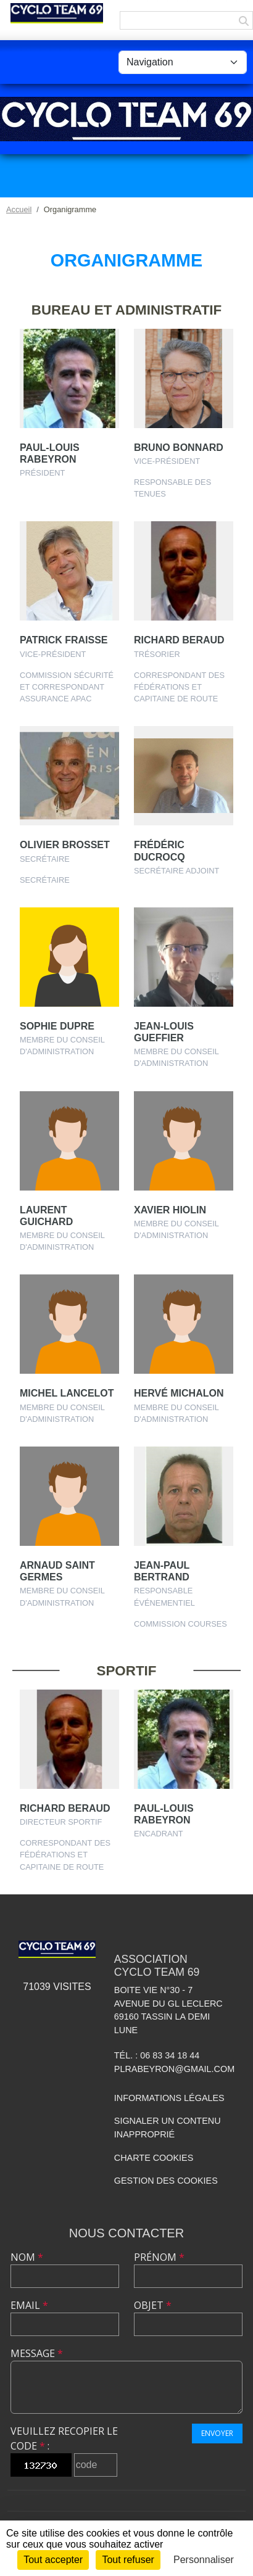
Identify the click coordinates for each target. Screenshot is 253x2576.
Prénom (159, 2257)
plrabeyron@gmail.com (174, 2069)
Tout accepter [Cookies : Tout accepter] (53, 2559)
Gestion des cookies (166, 2181)
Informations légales (169, 2098)
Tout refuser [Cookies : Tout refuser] (128, 2559)
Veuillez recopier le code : (64, 2438)
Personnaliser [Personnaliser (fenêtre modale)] (203, 2559)
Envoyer (217, 2433)
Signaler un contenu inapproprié (167, 2127)
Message (36, 2353)
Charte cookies (153, 2158)
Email (29, 2305)
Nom (26, 2257)
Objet (153, 2305)
